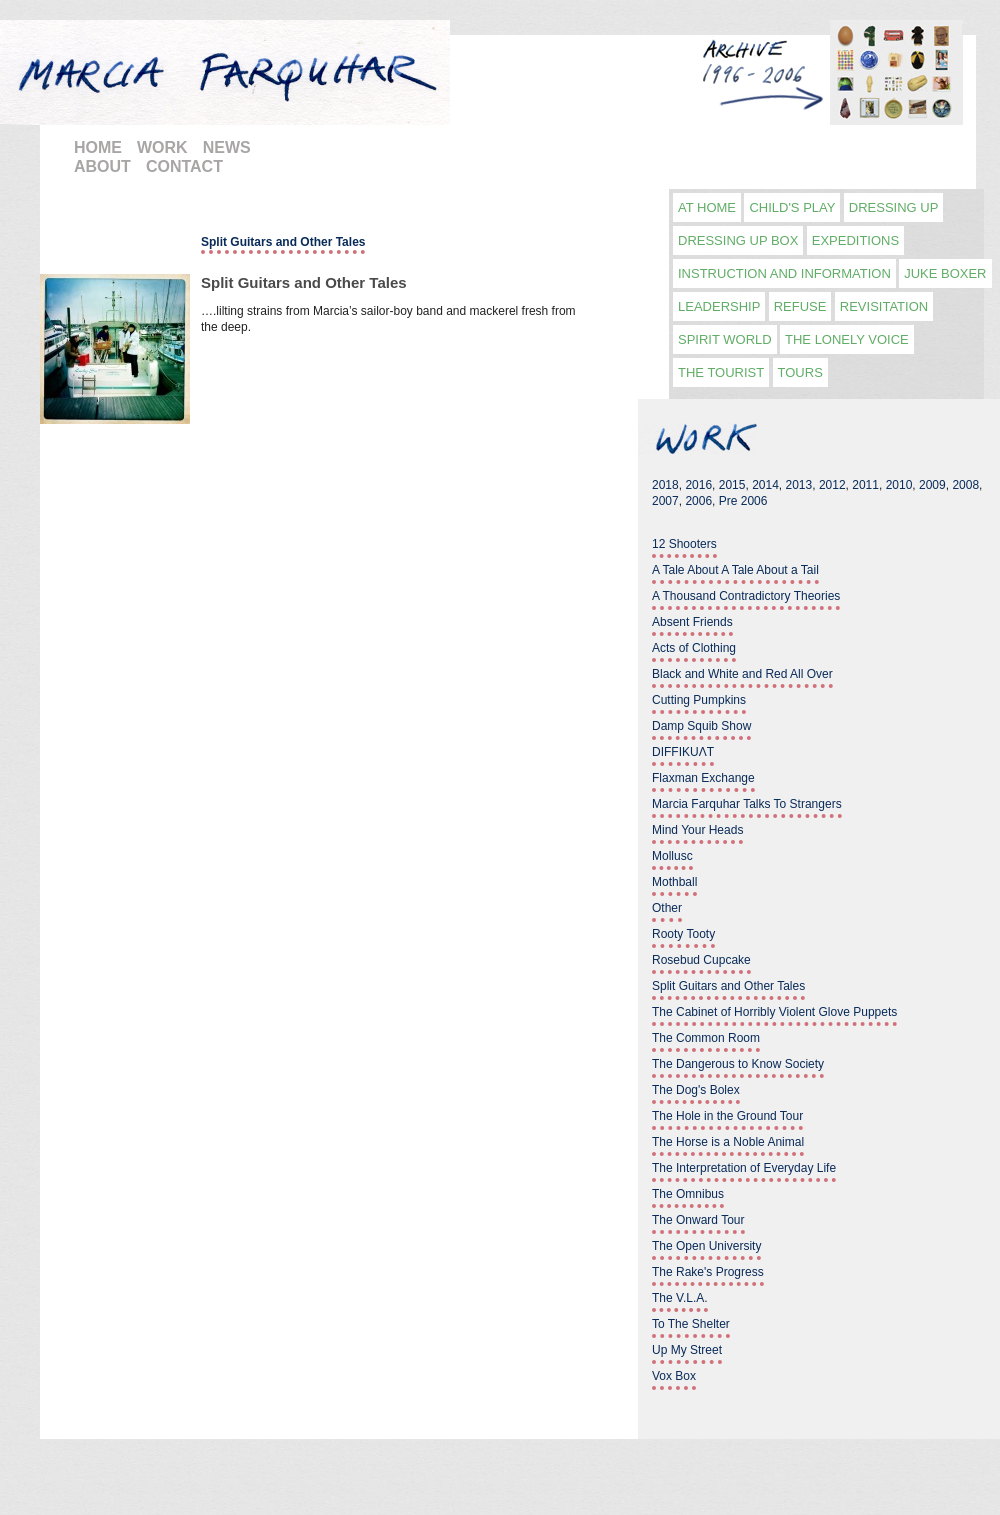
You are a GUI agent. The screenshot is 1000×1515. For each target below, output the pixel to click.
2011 (865, 485)
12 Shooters (684, 544)
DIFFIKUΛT (683, 752)
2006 (698, 501)
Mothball (674, 882)
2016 (698, 485)
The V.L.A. (680, 1298)
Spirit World (725, 339)
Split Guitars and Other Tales (304, 282)
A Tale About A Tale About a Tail (735, 570)
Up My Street (687, 1350)
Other (667, 908)
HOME (98, 147)
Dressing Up (894, 207)
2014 (765, 485)
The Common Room (706, 1038)
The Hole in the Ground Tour (727, 1116)
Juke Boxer (945, 273)
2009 (932, 485)
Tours (800, 372)
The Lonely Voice (847, 339)
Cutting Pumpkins (699, 700)
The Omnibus (688, 1194)
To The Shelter (691, 1324)
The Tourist (721, 372)
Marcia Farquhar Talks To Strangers (747, 804)
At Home (707, 207)
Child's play (792, 207)
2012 (832, 485)
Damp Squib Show (701, 726)
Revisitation (884, 306)
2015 (732, 485)
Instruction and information (784, 273)
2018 (665, 485)
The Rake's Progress (708, 1272)
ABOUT (102, 166)
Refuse (800, 306)
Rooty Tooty (683, 934)
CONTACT (184, 166)
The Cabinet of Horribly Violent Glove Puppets (774, 1012)
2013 (799, 485)
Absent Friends (692, 622)
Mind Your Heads (697, 830)
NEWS (227, 147)
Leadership (719, 306)
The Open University (706, 1246)
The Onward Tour (698, 1220)
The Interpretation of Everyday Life (744, 1168)
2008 (965, 485)
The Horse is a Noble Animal (728, 1142)
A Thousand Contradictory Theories (746, 596)
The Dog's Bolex (696, 1090)
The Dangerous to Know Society (738, 1064)
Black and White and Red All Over (742, 674)
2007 (665, 501)
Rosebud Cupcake (701, 960)
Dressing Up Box (738, 240)
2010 (899, 485)
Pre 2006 (743, 501)
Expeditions (855, 240)
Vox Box (674, 1376)
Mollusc (672, 856)
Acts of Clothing (694, 648)
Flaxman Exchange (703, 778)
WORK (162, 147)
